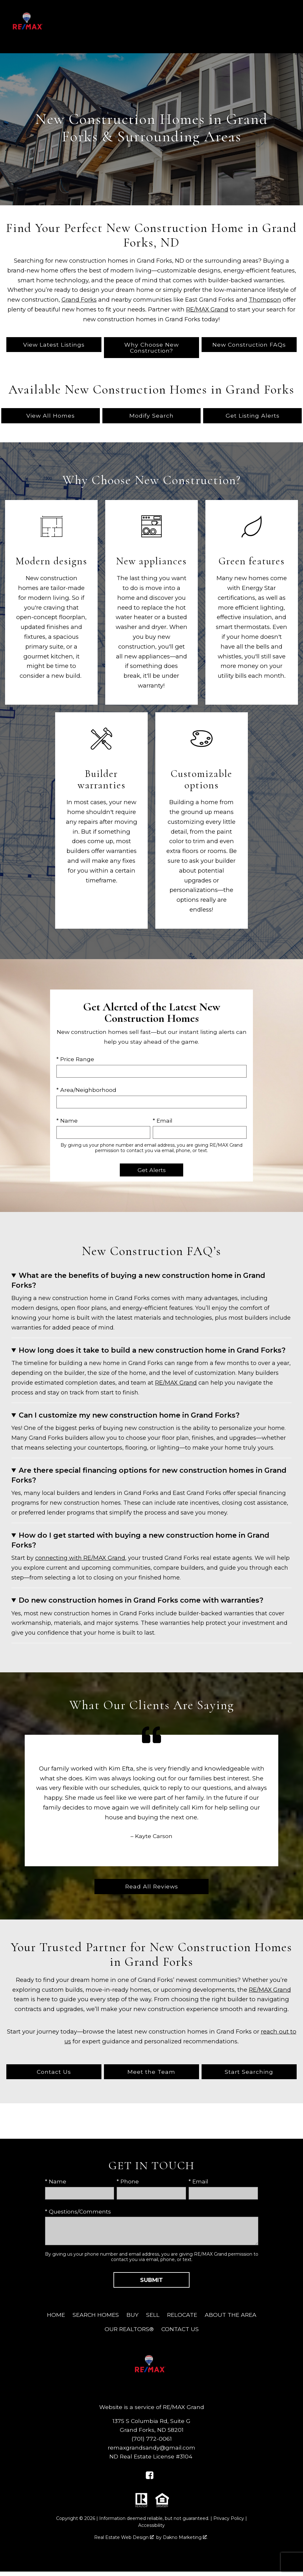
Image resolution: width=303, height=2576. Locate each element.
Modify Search (151, 415)
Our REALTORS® (129, 2329)
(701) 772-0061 (152, 2438)
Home (56, 2314)
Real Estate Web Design (124, 2537)
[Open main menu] (292, 26)
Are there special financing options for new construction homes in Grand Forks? (149, 1475)
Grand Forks (79, 299)
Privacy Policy (228, 2518)
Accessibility (151, 2525)
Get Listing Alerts (253, 415)
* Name (67, 1120)
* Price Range (75, 1059)
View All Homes (50, 415)
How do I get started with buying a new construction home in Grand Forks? (140, 1540)
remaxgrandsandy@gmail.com (151, 2447)
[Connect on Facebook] (149, 2477)
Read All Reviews (151, 1886)
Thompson (265, 299)
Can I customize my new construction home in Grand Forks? (129, 1415)
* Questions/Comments (78, 2211)
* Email (162, 1120)
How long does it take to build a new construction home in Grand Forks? (152, 1350)
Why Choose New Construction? (151, 347)
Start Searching (249, 2071)
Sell (152, 2314)
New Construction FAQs (249, 344)
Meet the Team (151, 2071)
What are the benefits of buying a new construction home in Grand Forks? (138, 1280)
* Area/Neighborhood (86, 1089)
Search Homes (96, 2314)
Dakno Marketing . (185, 2537)
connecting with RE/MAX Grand (80, 1557)
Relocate (182, 2314)
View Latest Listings (54, 344)
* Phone (128, 2181)
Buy (132, 2314)
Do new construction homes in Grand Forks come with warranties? (141, 1600)
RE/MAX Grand (207, 309)
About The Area (230, 2314)
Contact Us (54, 2071)
